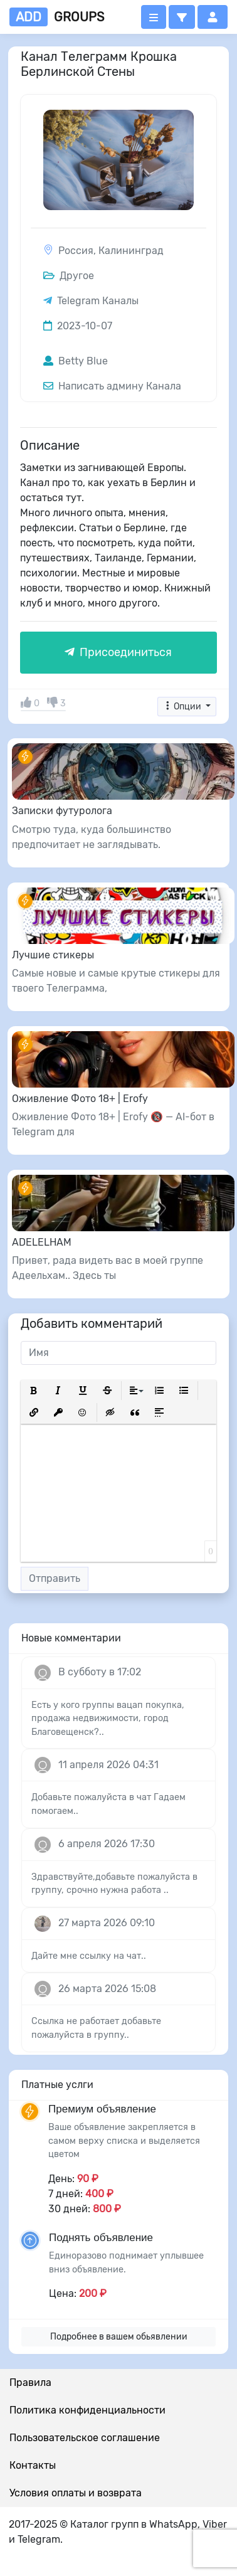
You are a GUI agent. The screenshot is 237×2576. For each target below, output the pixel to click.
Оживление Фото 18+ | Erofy (80, 1099)
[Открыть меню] (153, 17)
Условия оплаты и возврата (75, 2493)
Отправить (54, 1578)
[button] (182, 17)
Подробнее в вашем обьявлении (118, 2336)
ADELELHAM (41, 1242)
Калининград (131, 251)
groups (56, 17)
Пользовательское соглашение (84, 2438)
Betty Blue (75, 361)
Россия (75, 251)
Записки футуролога (62, 811)
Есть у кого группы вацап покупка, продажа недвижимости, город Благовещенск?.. (107, 1718)
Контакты (32, 2465)
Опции (183, 706)
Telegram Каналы (98, 301)
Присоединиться (118, 652)
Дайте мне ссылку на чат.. (88, 1956)
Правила (30, 2382)
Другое (68, 276)
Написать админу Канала (112, 386)
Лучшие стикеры (53, 955)
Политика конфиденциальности (87, 2410)
